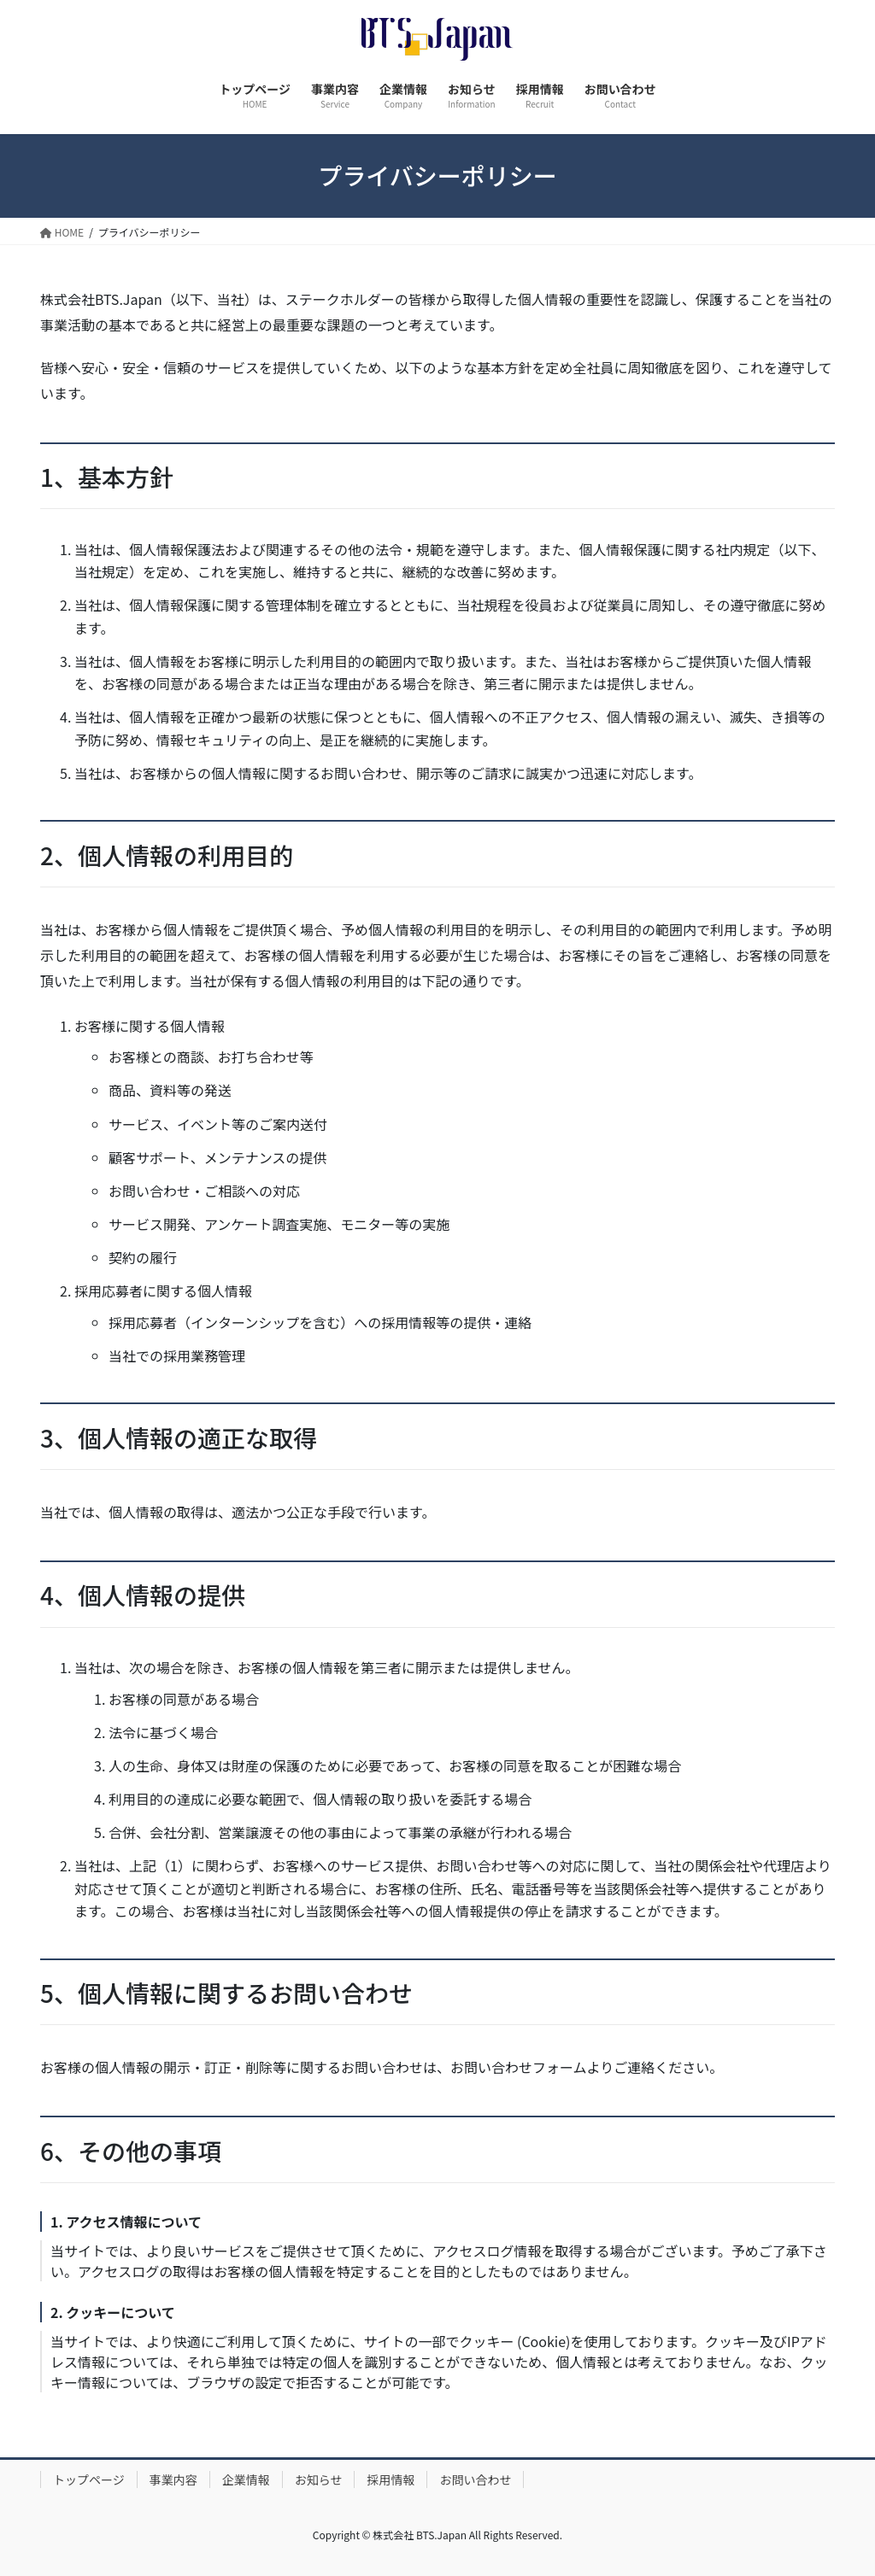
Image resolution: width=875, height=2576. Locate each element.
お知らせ (319, 2479)
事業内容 (173, 2479)
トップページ (89, 2479)
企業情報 (246, 2479)
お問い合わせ (475, 2479)
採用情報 (390, 2479)
